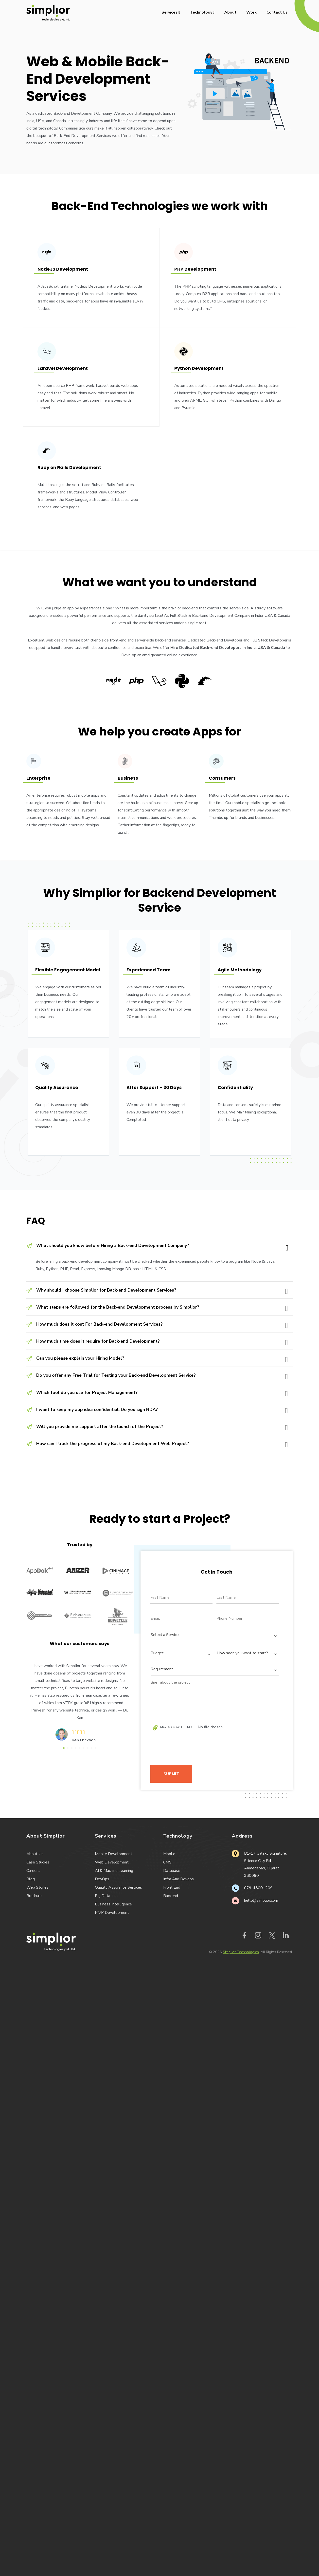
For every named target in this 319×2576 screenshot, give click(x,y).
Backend (170, 1896)
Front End (171, 1887)
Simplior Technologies (241, 1951)
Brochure (34, 1896)
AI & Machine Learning (114, 1870)
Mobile (169, 1854)
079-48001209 (258, 1888)
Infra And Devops (178, 1879)
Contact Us (277, 12)
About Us (34, 1854)
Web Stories (37, 1887)
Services (170, 12)
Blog (30, 1879)
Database (171, 1870)
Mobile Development (113, 1854)
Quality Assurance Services (118, 1887)
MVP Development (112, 1912)
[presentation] (187, 1747)
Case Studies (37, 1862)
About (230, 12)
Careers (33, 1870)
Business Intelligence (113, 1904)
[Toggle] (286, 1247)
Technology (202, 12)
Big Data (102, 1896)
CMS (167, 1862)
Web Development (112, 1862)
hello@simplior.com (261, 1900)
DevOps (102, 1879)
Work (251, 12)
